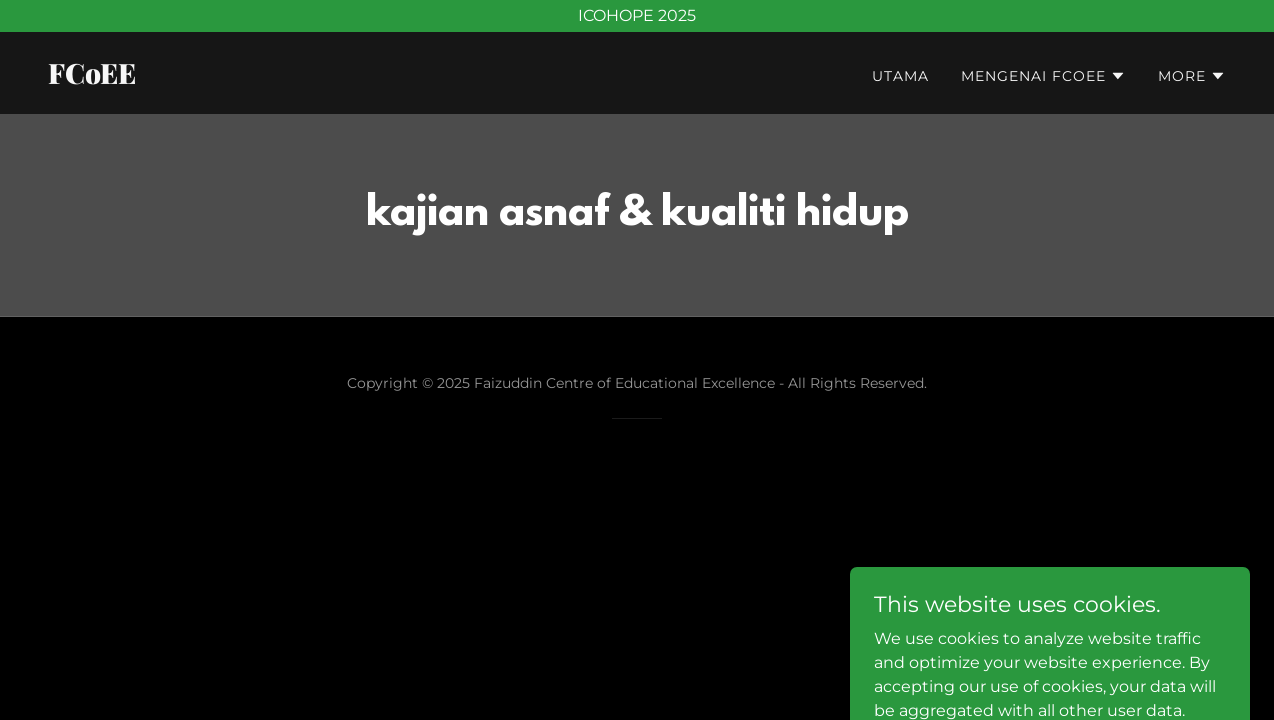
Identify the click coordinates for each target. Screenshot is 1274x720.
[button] (1043, 76)
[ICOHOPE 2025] (637, 16)
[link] (334, 78)
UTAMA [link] (900, 76)
